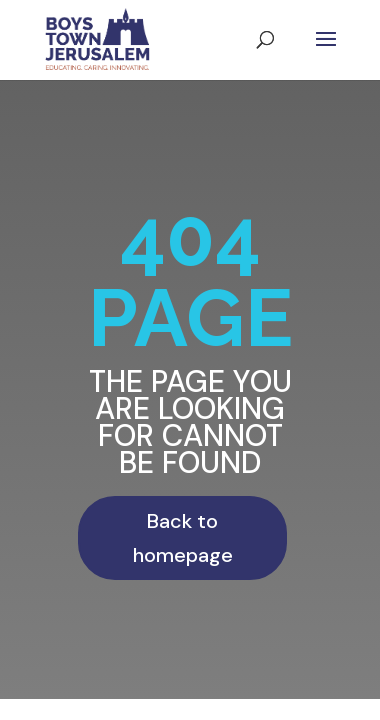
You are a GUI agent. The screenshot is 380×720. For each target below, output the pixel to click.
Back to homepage (183, 538)
